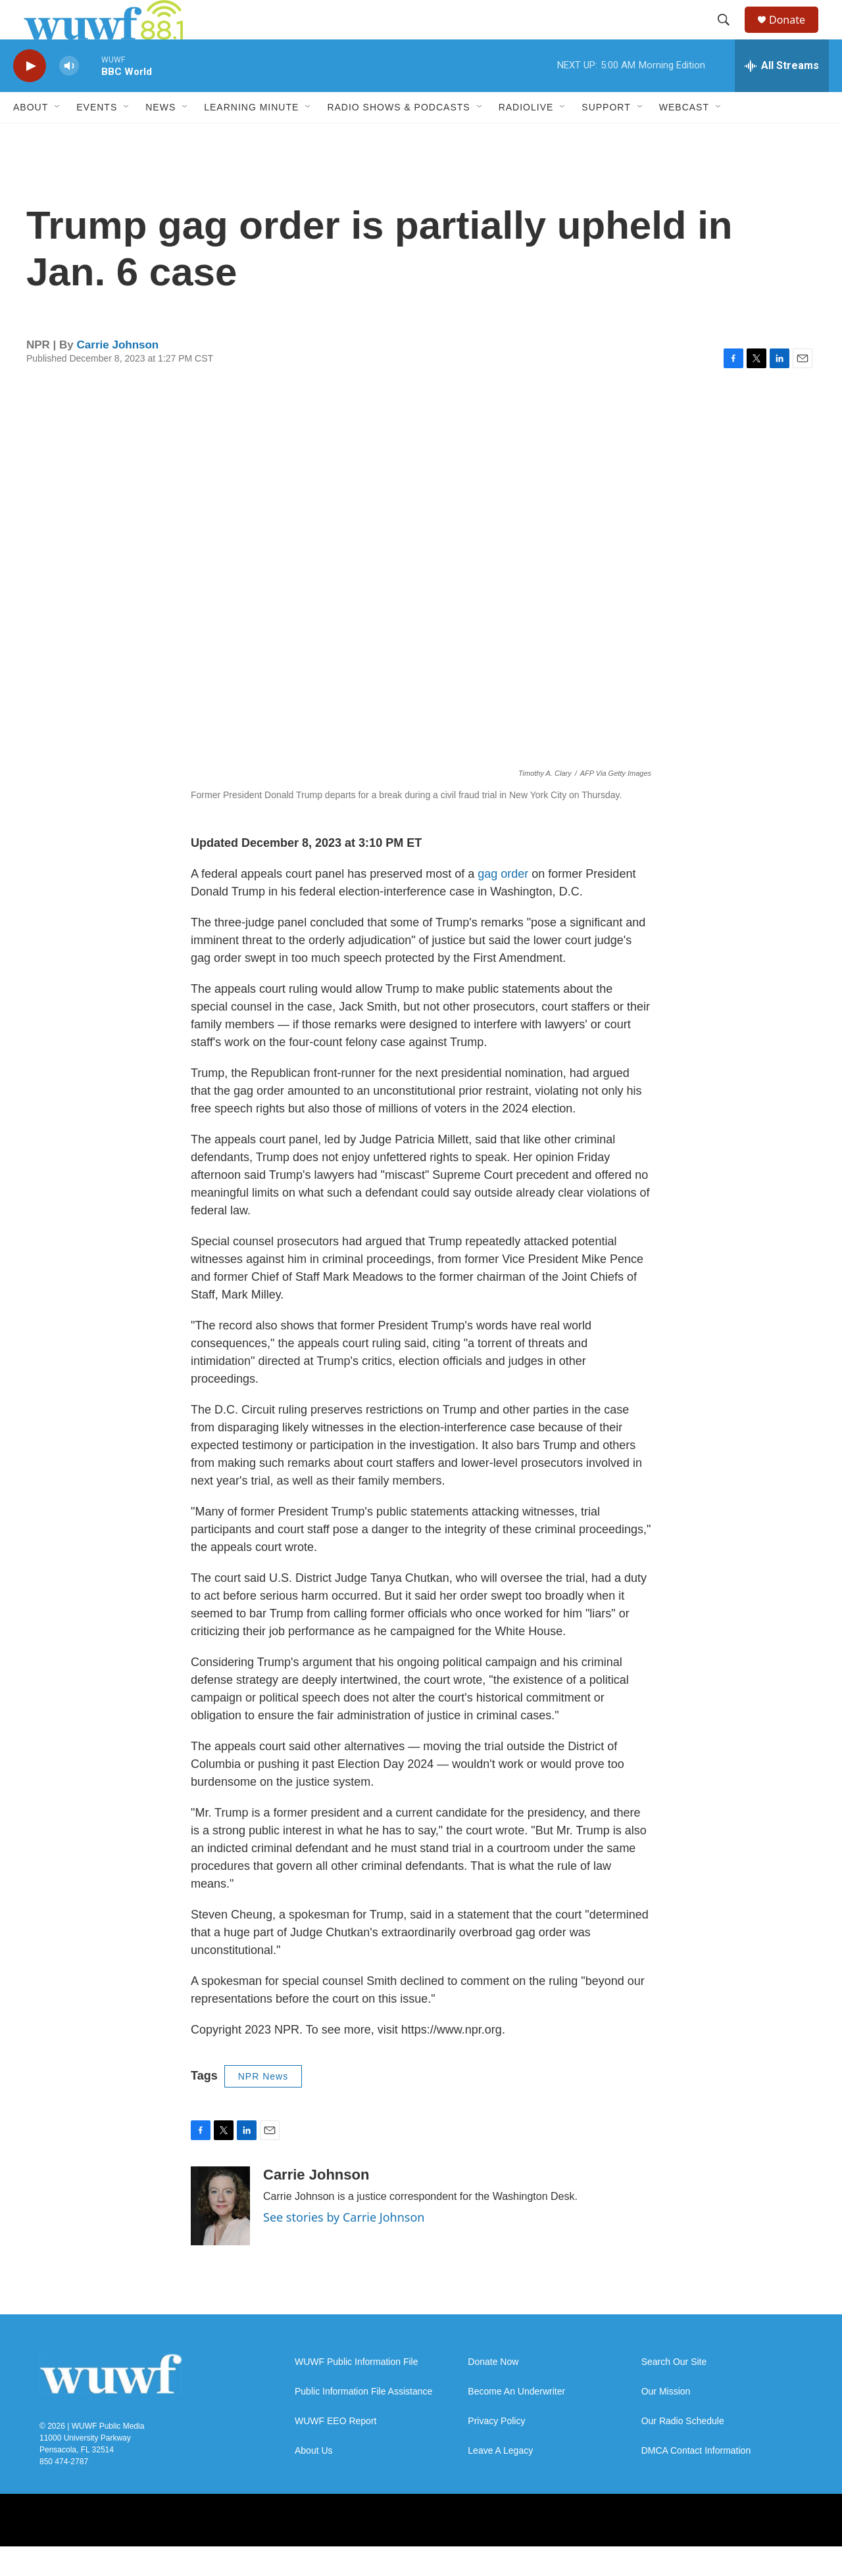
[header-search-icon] (729, 35)
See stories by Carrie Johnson (343, 2246)
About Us (314, 2480)
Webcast (684, 136)
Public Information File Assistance (363, 2421)
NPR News (263, 2106)
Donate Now (493, 2392)
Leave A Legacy (500, 2480)
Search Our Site (674, 2392)
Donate (795, 34)
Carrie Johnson (118, 374)
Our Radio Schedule (682, 2451)
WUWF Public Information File (356, 2392)
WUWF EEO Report (335, 2451)
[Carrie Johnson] (220, 2235)
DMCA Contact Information (696, 2480)
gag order (505, 903)
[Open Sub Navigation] (58, 136)
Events (96, 136)
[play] (29, 95)
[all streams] (782, 95)
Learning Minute (251, 136)
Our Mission (666, 2421)
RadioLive (526, 136)
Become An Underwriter (516, 2421)
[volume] (69, 95)
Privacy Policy (496, 2451)
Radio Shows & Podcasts (398, 136)
